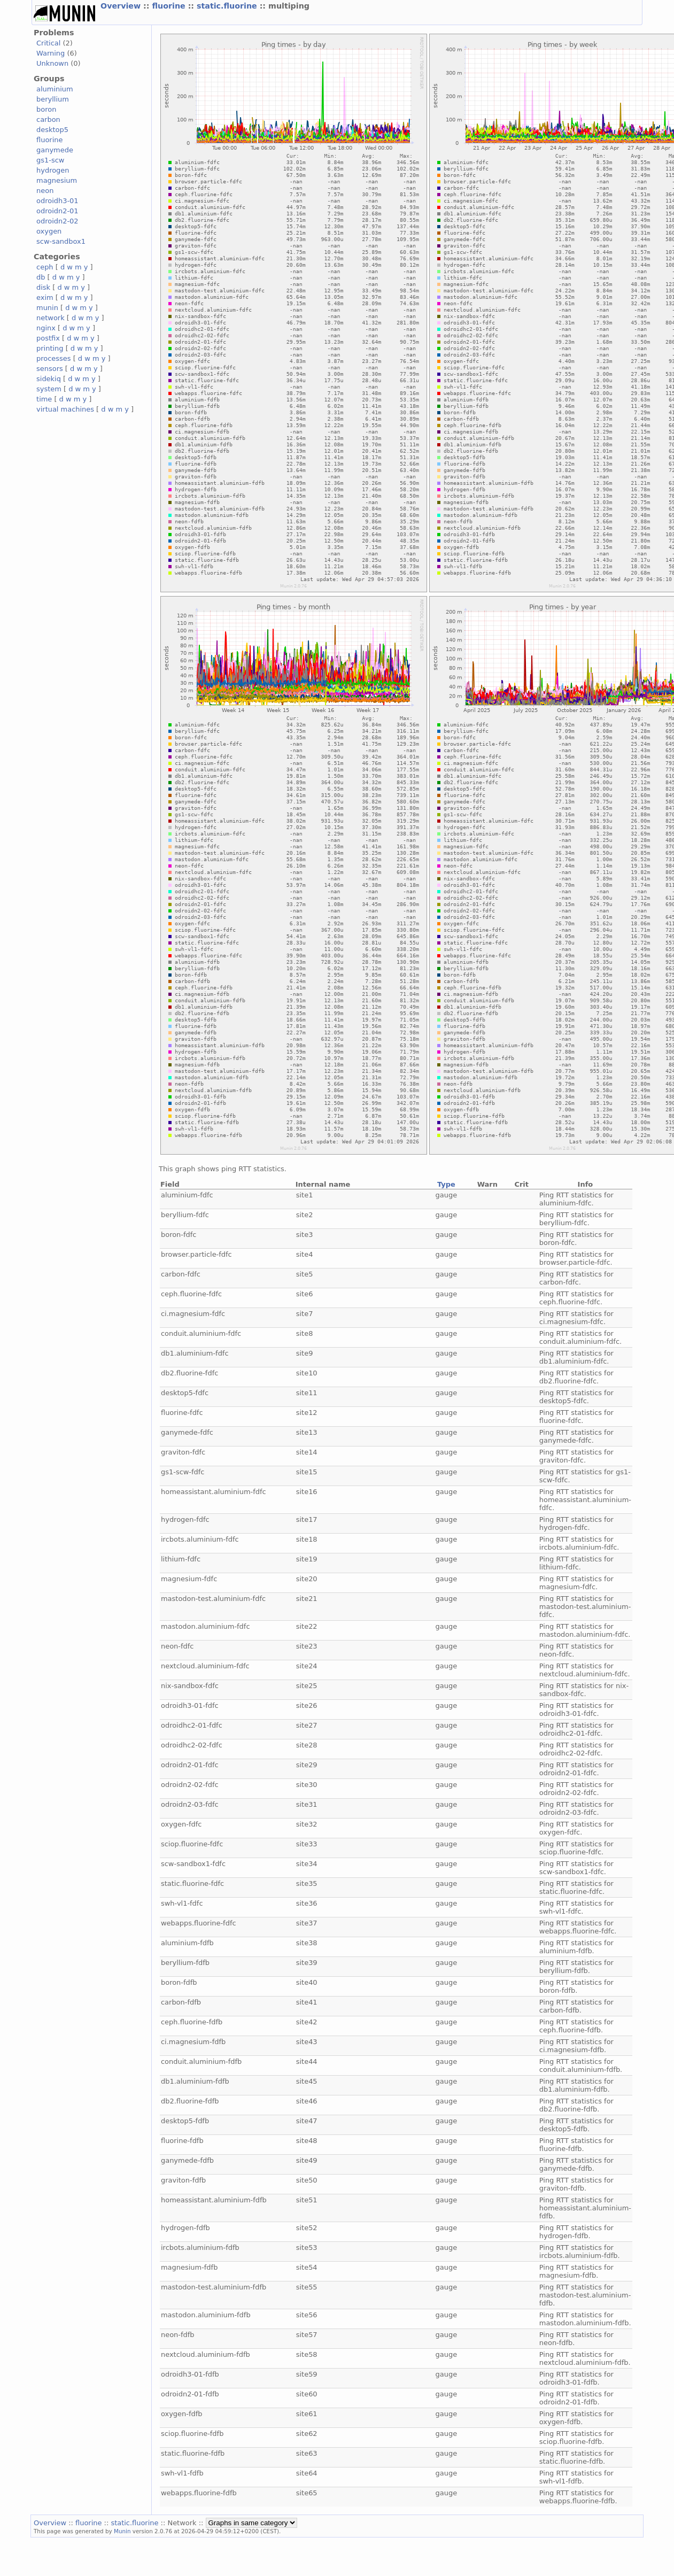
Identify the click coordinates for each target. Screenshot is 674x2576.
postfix (48, 338)
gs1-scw (50, 160)
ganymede (54, 150)
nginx (46, 328)
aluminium (54, 89)
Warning (50, 53)
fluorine (170, 6)
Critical (48, 43)
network (50, 318)
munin (47, 308)
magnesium (56, 180)
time (44, 399)
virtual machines (65, 409)
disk (43, 287)
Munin (122, 2531)
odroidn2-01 (57, 211)
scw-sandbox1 (61, 241)
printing (49, 348)
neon (44, 191)
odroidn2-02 (57, 221)
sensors (49, 369)
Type (446, 1184)
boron (46, 109)
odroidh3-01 (57, 201)
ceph (44, 267)
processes (53, 358)
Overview (121, 6)
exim (44, 297)
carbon (48, 119)
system (48, 389)
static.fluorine (228, 6)
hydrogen (52, 170)
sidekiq (48, 379)
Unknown (52, 63)
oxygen (48, 231)
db (40, 277)
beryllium (52, 99)
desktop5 (52, 130)
